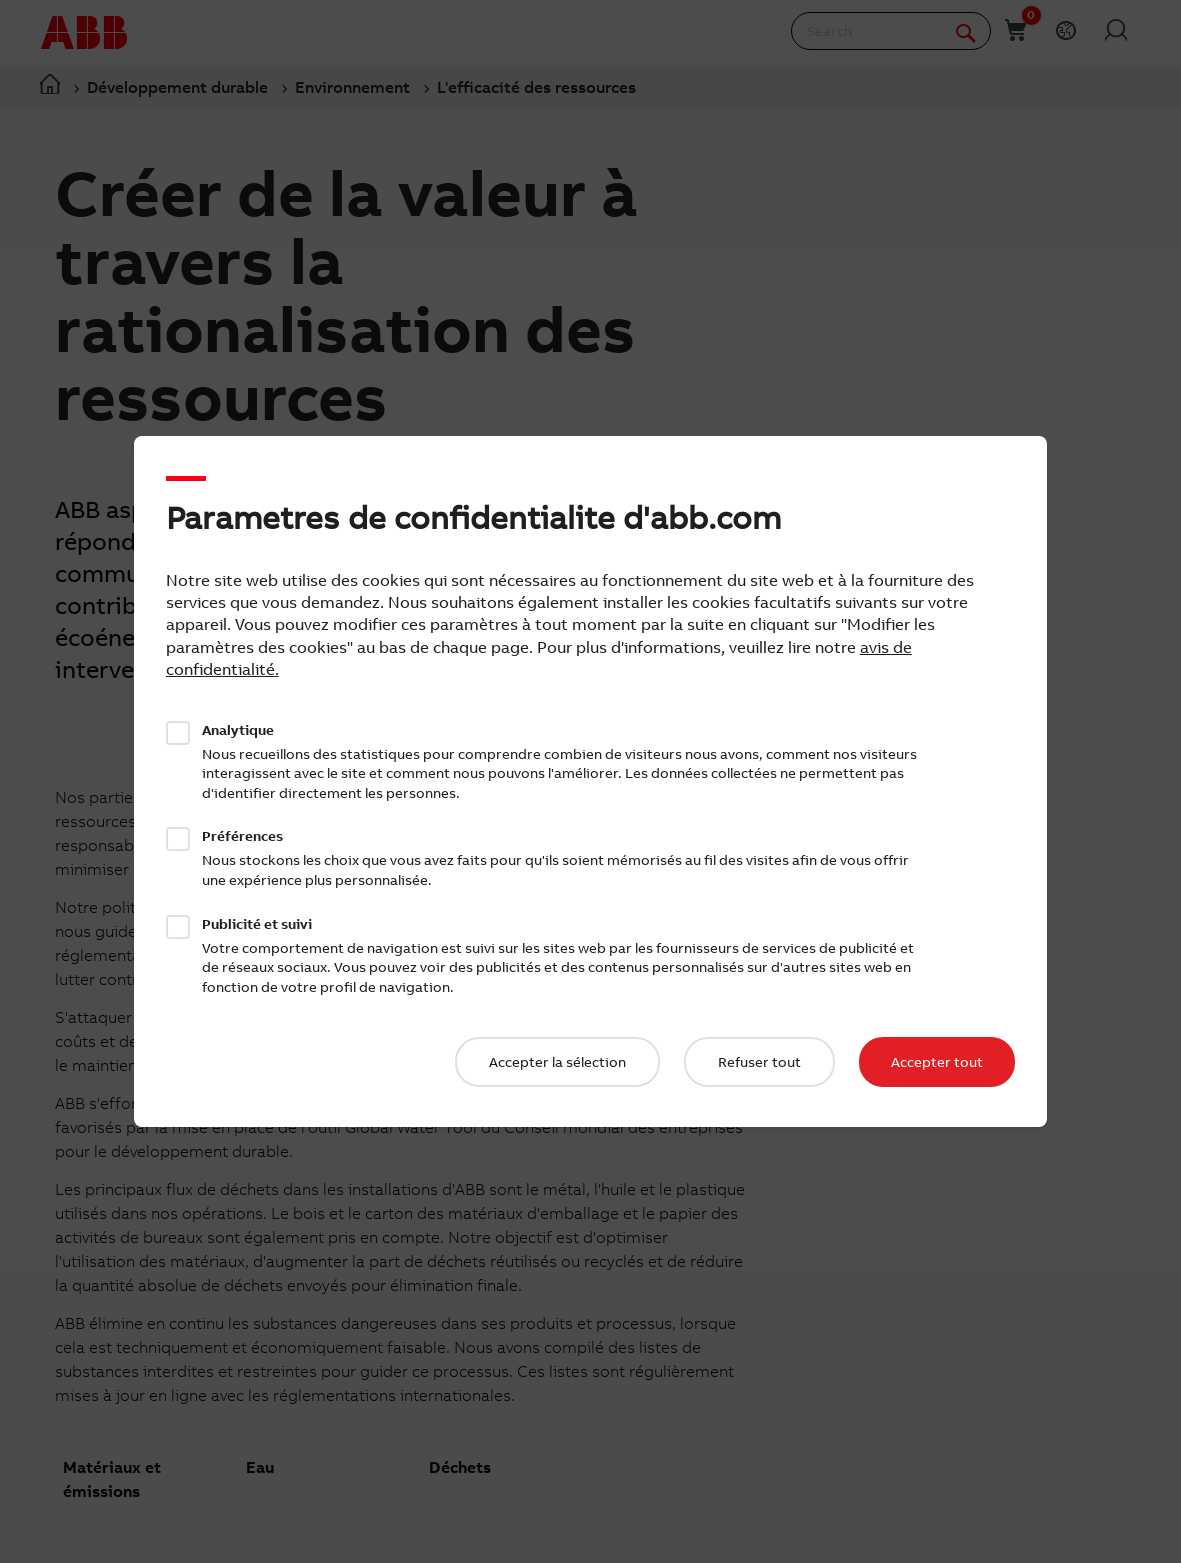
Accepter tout (937, 1062)
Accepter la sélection (557, 1062)
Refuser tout (759, 1062)
